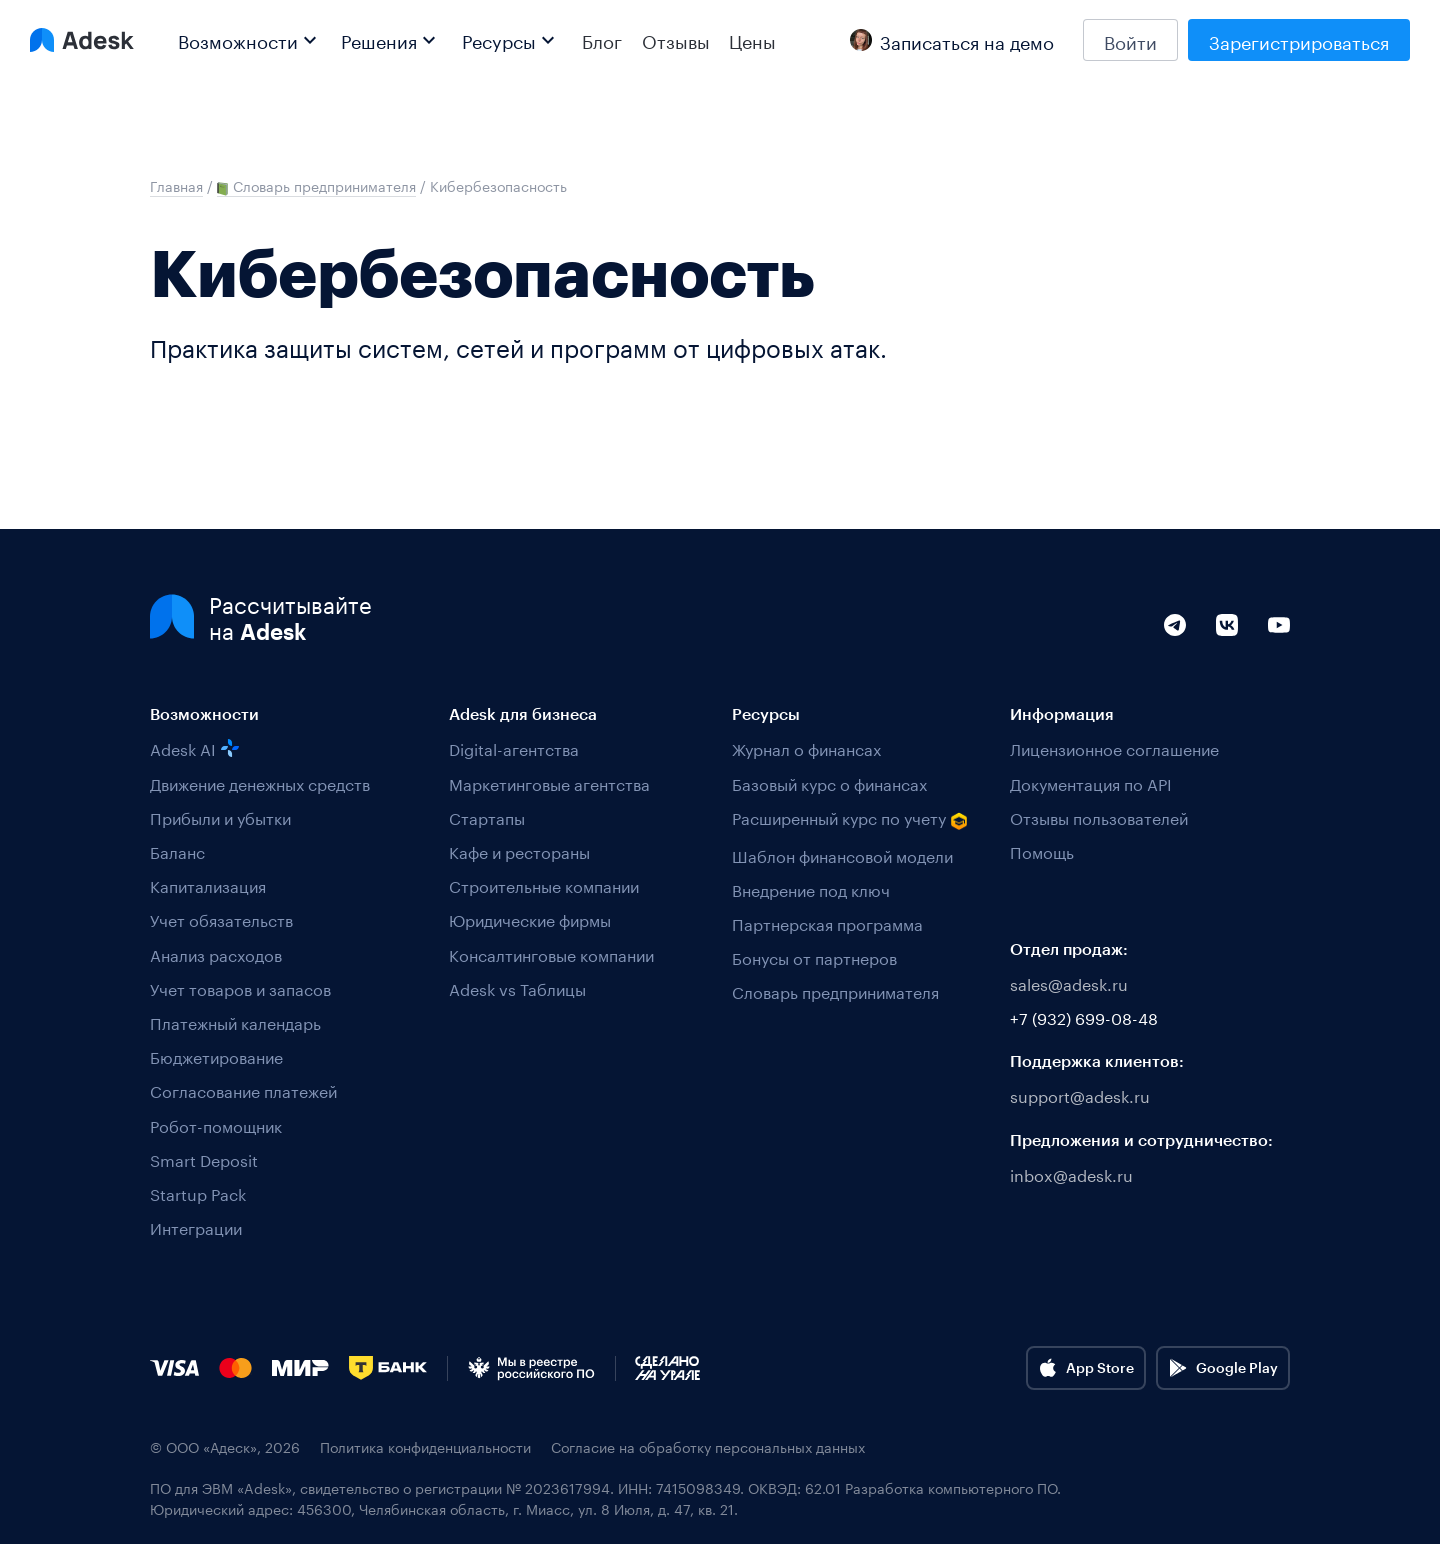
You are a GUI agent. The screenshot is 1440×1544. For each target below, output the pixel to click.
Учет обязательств (221, 918)
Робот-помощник (216, 1124)
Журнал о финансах (806, 747)
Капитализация (208, 884)
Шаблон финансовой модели (842, 854)
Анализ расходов (216, 953)
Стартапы (487, 816)
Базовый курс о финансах (829, 782)
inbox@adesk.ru (1071, 1173)
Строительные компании (544, 884)
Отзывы (676, 40)
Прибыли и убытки (220, 816)
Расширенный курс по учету (850, 818)
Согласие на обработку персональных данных (708, 1446)
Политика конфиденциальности (425, 1446)
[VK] (1227, 647)
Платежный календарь (235, 1021)
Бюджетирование (216, 1055)
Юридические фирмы (530, 918)
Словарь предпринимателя (835, 990)
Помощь (1042, 850)
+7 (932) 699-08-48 (1084, 1016)
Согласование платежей (243, 1089)
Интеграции (196, 1226)
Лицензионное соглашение (1114, 747)
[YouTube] (1279, 647)
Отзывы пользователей (1099, 816)
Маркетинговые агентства (549, 782)
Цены (752, 40)
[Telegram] (1175, 647)
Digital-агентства (514, 747)
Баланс (177, 850)
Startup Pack (198, 1192)
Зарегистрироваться (1299, 40)
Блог (602, 40)
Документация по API (1091, 782)
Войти (1130, 40)
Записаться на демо (952, 40)
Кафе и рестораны (519, 850)
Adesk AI (194, 747)
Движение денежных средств (260, 782)
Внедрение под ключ (811, 888)
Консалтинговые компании (551, 953)
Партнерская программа (827, 922)
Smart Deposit (204, 1158)
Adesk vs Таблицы (517, 987)
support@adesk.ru (1080, 1094)
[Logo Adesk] (82, 40)
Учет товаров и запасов (240, 987)
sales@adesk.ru (1069, 982)
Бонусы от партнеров (814, 956)
